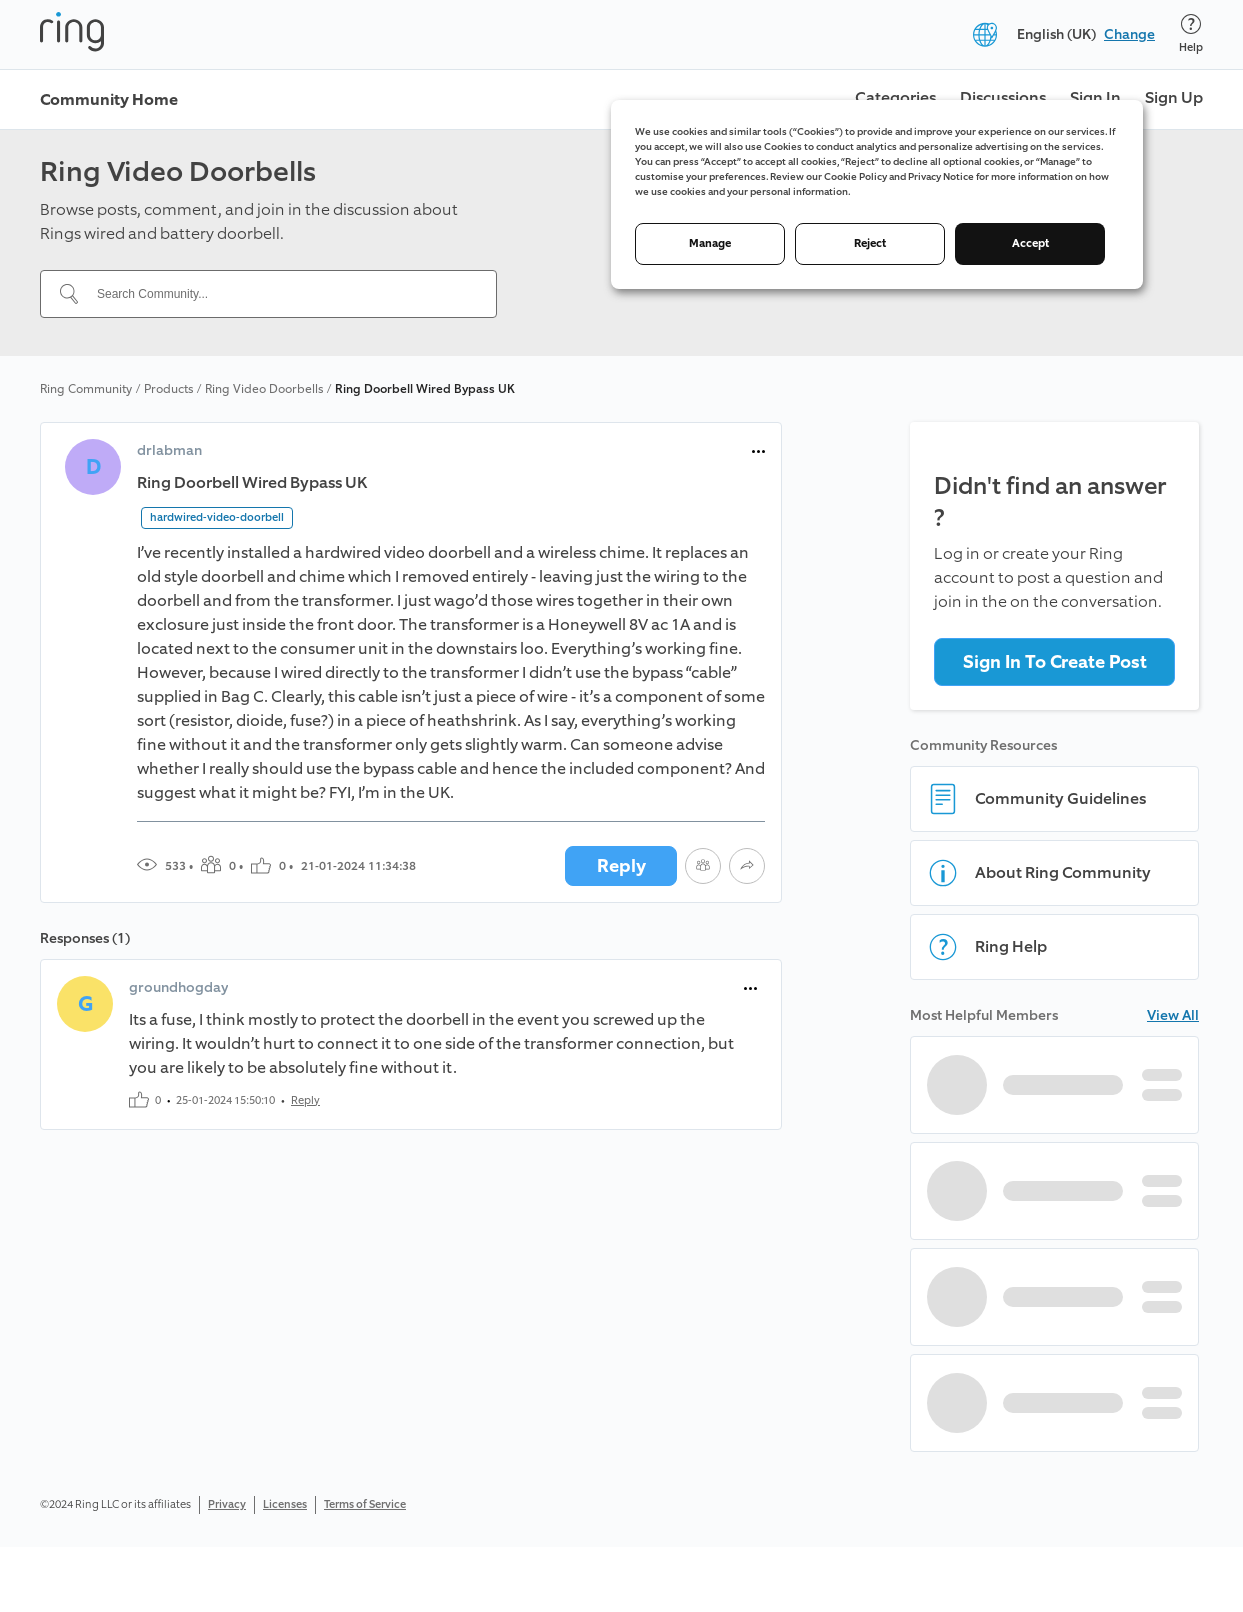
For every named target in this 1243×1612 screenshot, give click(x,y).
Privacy (227, 1504)
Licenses (285, 1504)
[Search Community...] (280, 294)
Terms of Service (365, 1504)
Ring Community (86, 389)
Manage (710, 243)
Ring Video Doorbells (264, 389)
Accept (1030, 243)
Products (168, 389)
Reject (870, 243)
